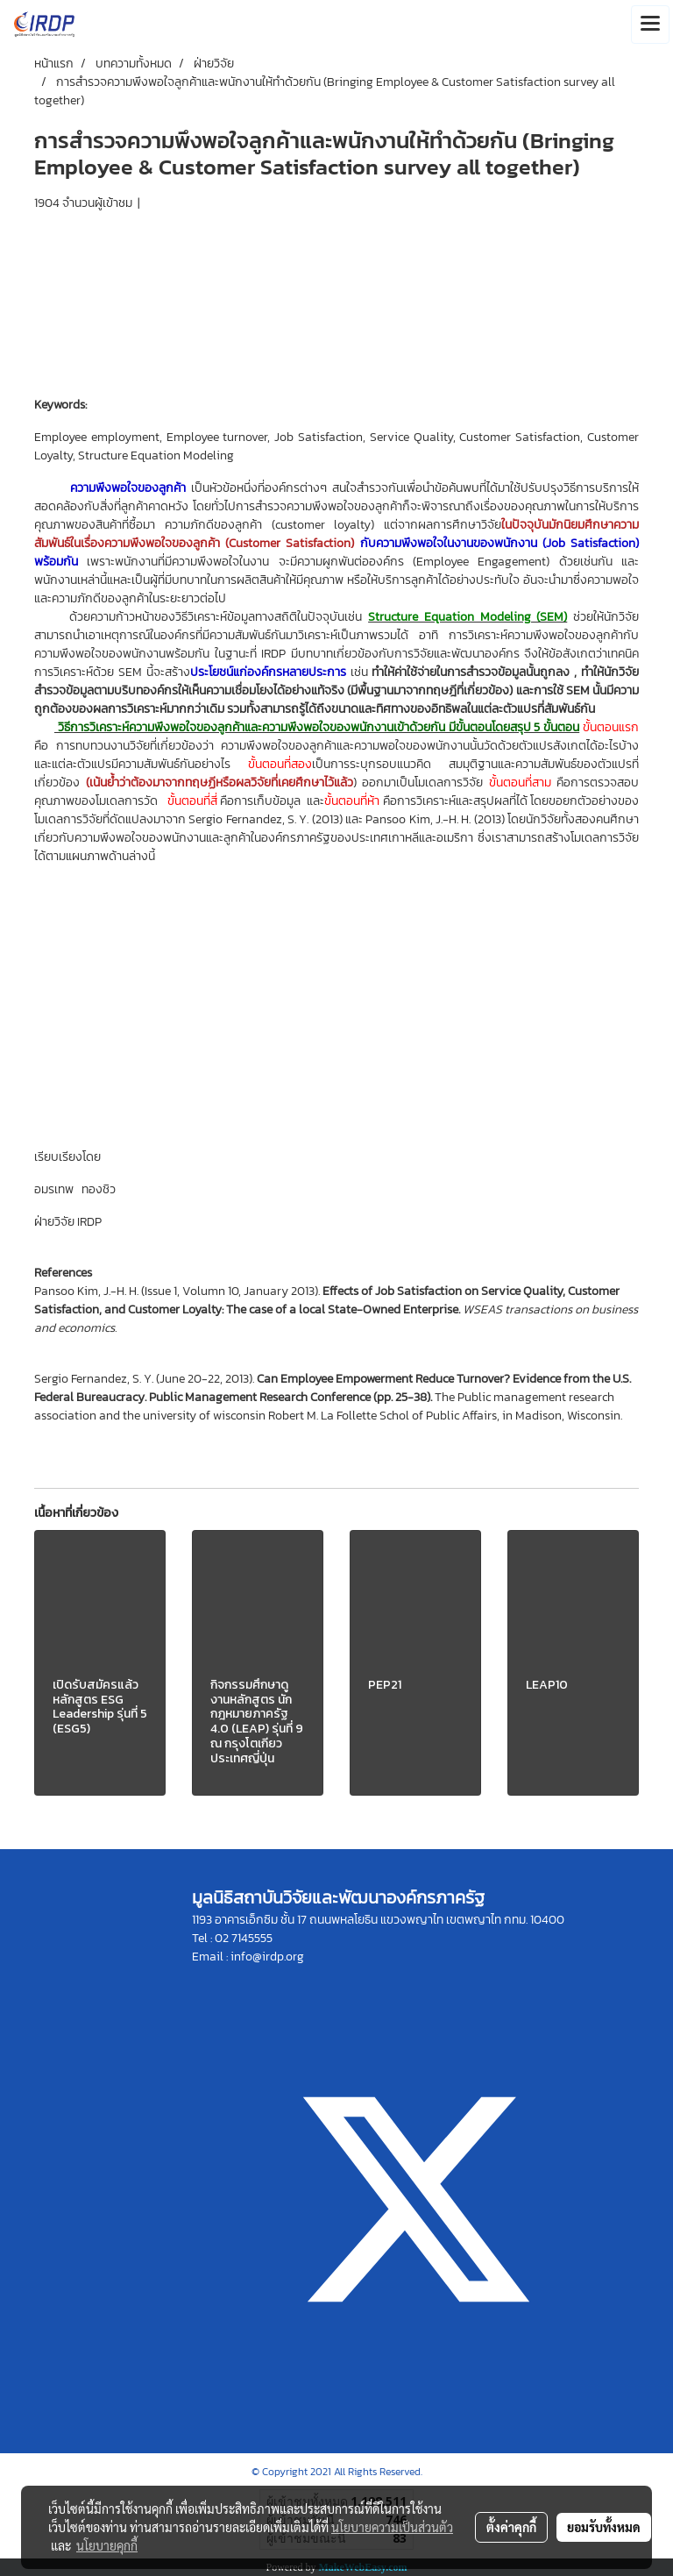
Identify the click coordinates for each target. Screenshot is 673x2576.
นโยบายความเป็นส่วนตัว (392, 2527)
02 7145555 (244, 1938)
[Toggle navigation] (650, 24)
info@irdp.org (267, 1956)
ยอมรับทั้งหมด (604, 2527)
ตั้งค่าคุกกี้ (511, 2527)
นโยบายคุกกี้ (107, 2545)
